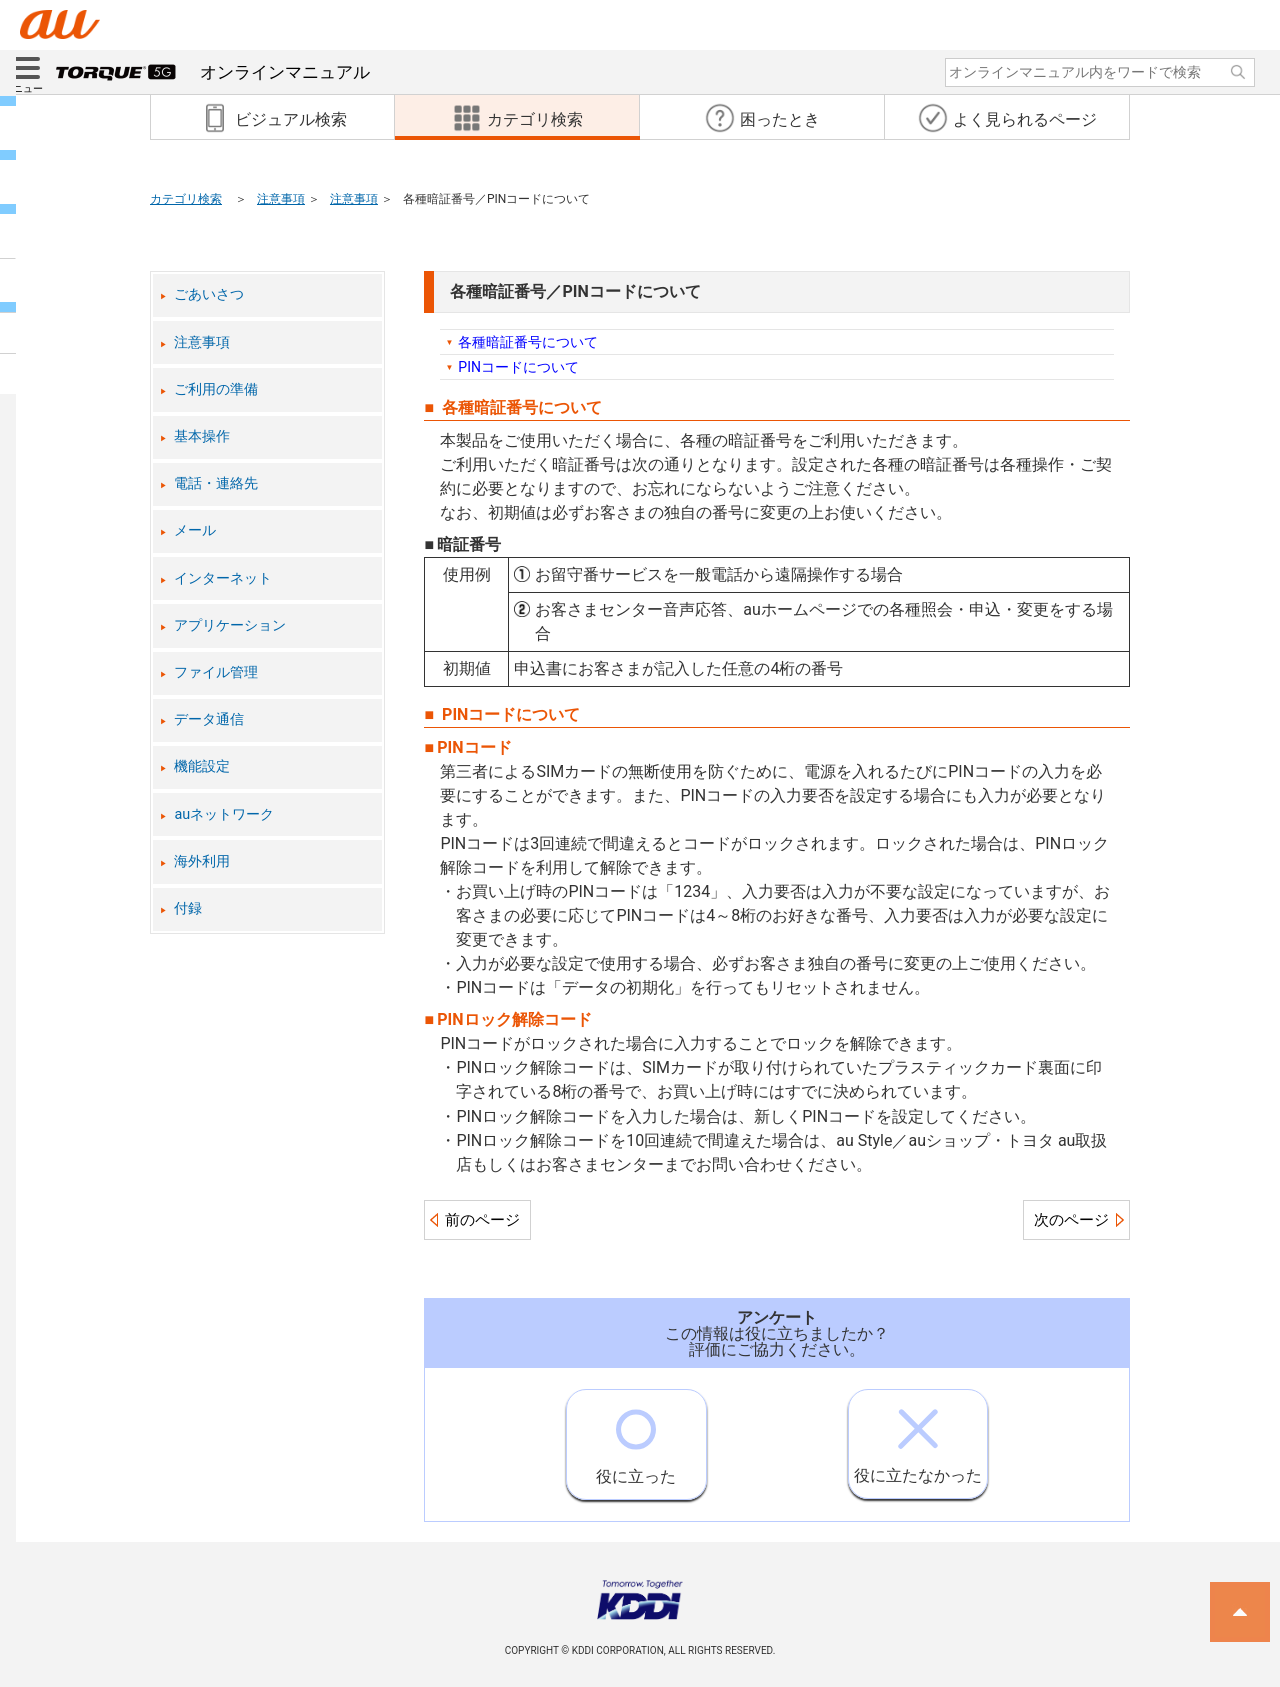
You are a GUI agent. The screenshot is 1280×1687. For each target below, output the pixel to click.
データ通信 (209, 719)
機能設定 (202, 766)
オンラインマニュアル (213, 72)
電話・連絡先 (216, 483)
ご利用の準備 (216, 389)
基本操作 (202, 436)
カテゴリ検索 (186, 199)
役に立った (636, 1438)
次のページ (1071, 1220)
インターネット (223, 578)
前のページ (482, 1220)
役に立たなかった (918, 1437)
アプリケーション (230, 625)
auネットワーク (224, 814)
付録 (188, 908)
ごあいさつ (209, 294)
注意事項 (281, 199)
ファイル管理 (216, 672)
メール (195, 530)
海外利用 (202, 861)
